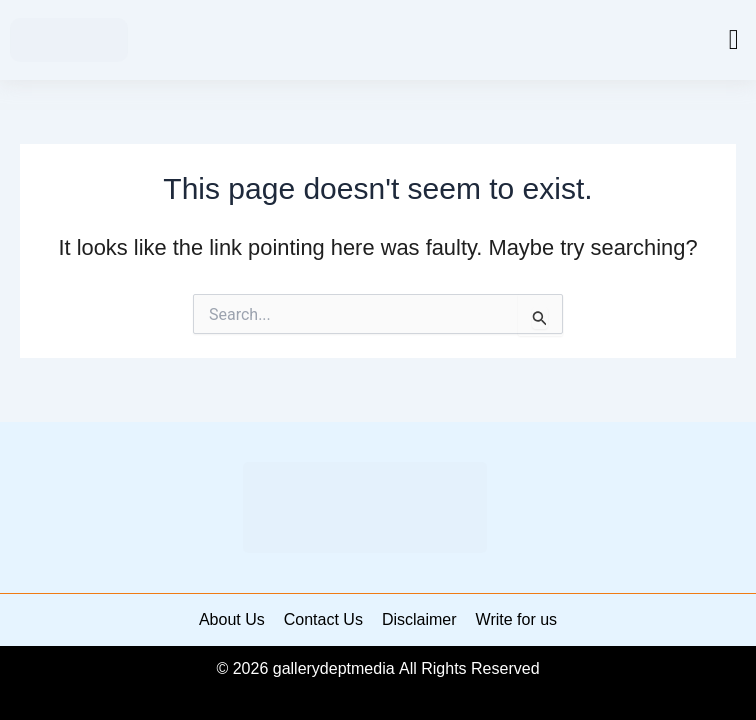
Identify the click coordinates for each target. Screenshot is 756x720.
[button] (734, 40)
